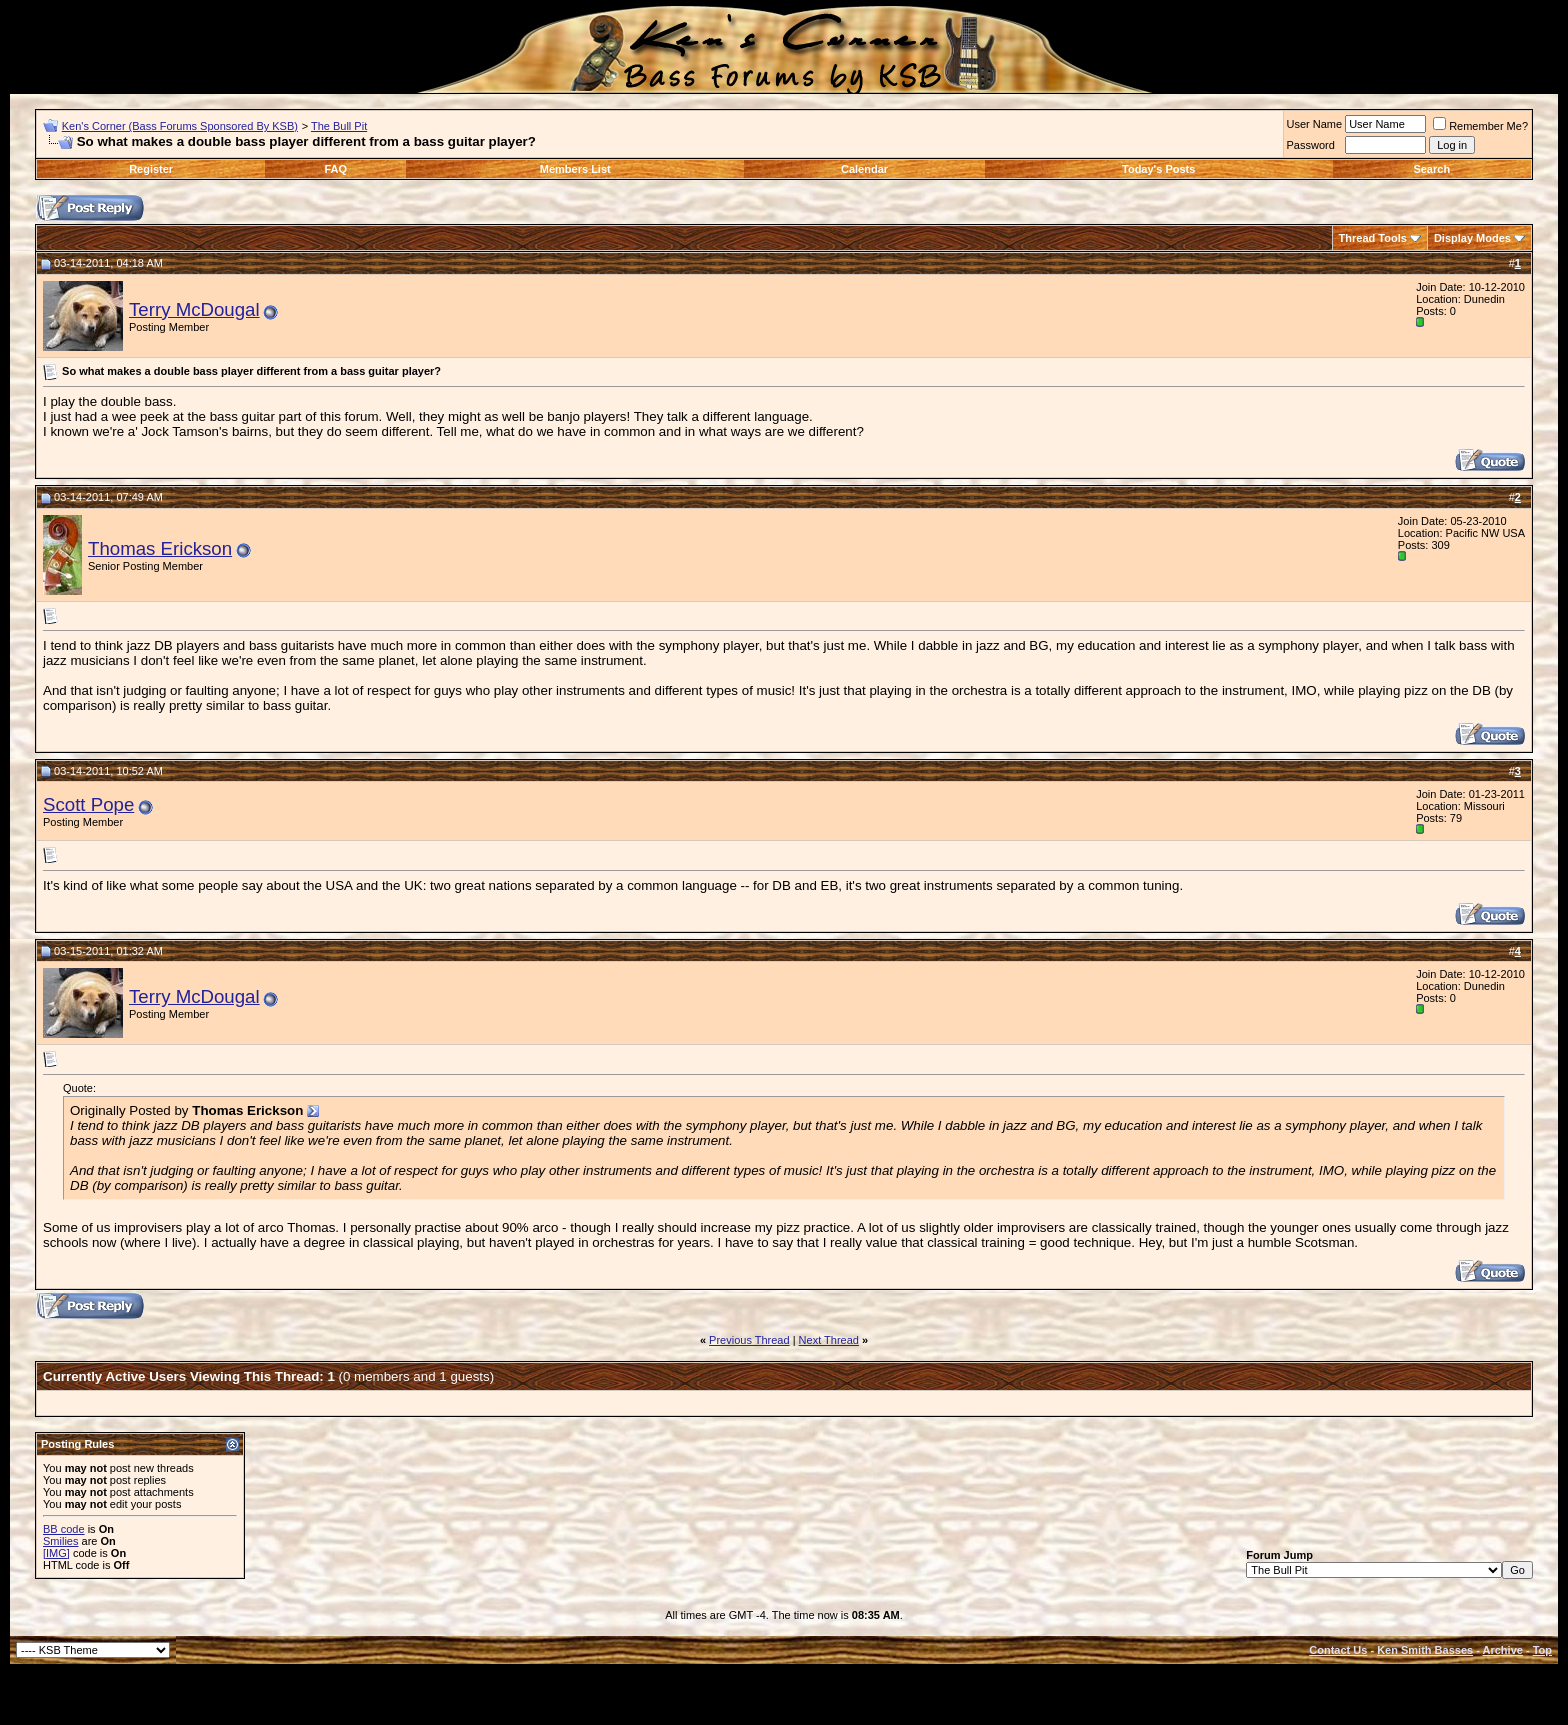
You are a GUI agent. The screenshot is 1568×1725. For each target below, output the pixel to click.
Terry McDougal (194, 309)
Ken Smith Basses (1425, 1650)
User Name (1315, 124)
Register (151, 169)
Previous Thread (749, 1340)
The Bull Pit (339, 126)
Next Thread (829, 1340)
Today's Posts (1158, 169)
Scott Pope (88, 804)
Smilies (60, 1541)
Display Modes (1472, 238)
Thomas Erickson (160, 548)
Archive (1503, 1650)
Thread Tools (1373, 238)
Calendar (864, 169)
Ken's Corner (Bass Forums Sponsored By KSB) (180, 126)
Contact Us (1338, 1650)
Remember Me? (1480, 126)
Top (1542, 1650)
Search (1431, 169)
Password (1311, 145)
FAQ (336, 169)
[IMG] (56, 1553)
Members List (575, 169)
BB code (64, 1529)
